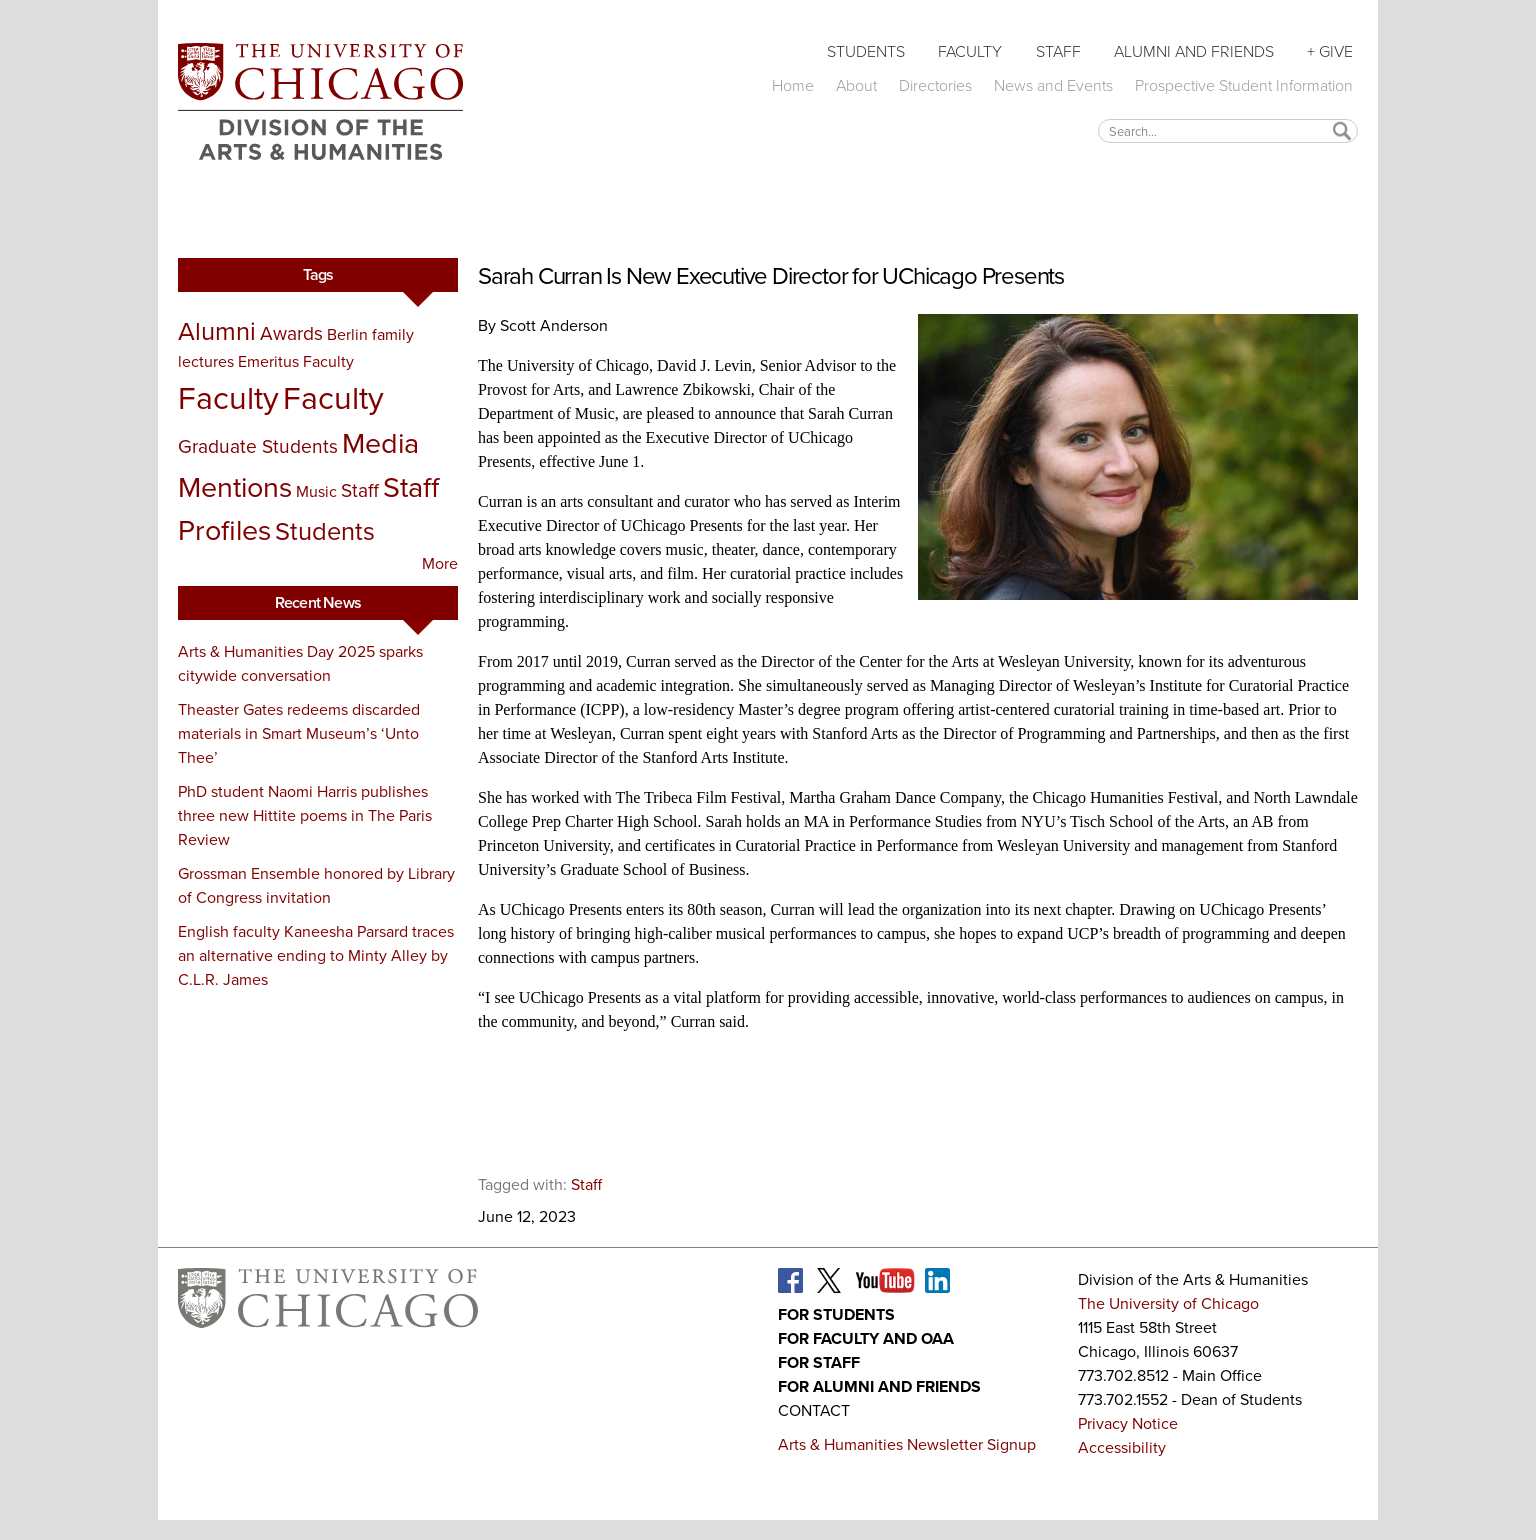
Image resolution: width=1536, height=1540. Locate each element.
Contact (814, 1410)
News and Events (1053, 85)
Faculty (970, 51)
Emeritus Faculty (296, 361)
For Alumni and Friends (879, 1386)
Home (793, 85)
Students (866, 51)
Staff (1058, 51)
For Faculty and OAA (866, 1338)
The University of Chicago (1168, 1303)
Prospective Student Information (1244, 85)
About (856, 85)
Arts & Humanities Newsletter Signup (907, 1444)
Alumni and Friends (1194, 51)
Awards (291, 333)
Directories (935, 85)
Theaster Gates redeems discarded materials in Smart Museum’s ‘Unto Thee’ (299, 733)
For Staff (819, 1362)
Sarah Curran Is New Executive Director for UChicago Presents (771, 276)
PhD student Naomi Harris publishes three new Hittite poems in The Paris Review (305, 815)
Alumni (217, 331)
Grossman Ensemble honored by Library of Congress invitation (316, 885)
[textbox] (1228, 130)
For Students (836, 1314)
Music (316, 491)
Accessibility (1122, 1447)
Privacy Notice (1128, 1423)
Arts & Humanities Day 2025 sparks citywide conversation (300, 663)
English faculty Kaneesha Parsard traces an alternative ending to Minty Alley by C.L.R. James (316, 955)
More (440, 563)
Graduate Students (258, 446)
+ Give (1330, 51)
